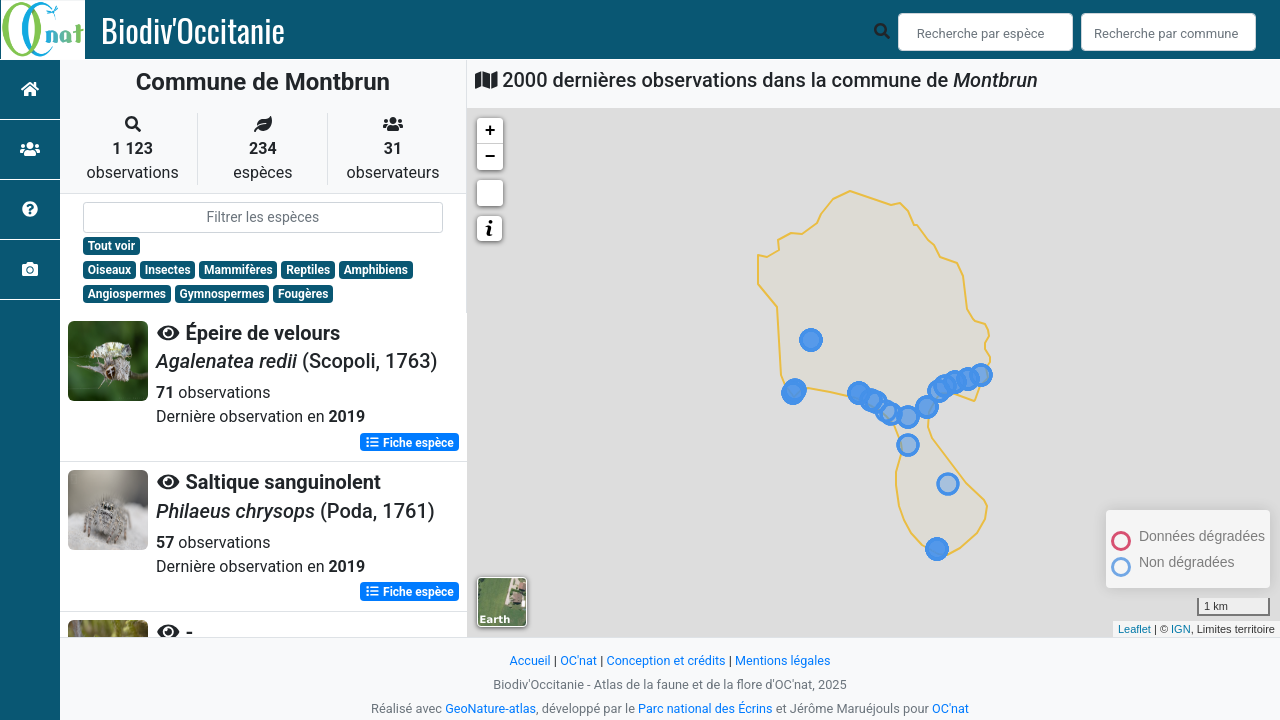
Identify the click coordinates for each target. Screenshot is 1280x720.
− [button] (490, 157)
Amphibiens (376, 270)
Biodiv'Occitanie (193, 30)
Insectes (168, 270)
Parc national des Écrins (705, 708)
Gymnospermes (222, 294)
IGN (1181, 629)
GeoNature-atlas (489, 708)
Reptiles (308, 270)
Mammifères (238, 270)
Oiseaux (109, 270)
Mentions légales (784, 660)
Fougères (303, 294)
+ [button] (490, 131)
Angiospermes (127, 294)
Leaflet (1134, 629)
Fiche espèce (409, 442)
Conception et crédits (665, 660)
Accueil (528, 660)
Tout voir (111, 246)
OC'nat (576, 660)
